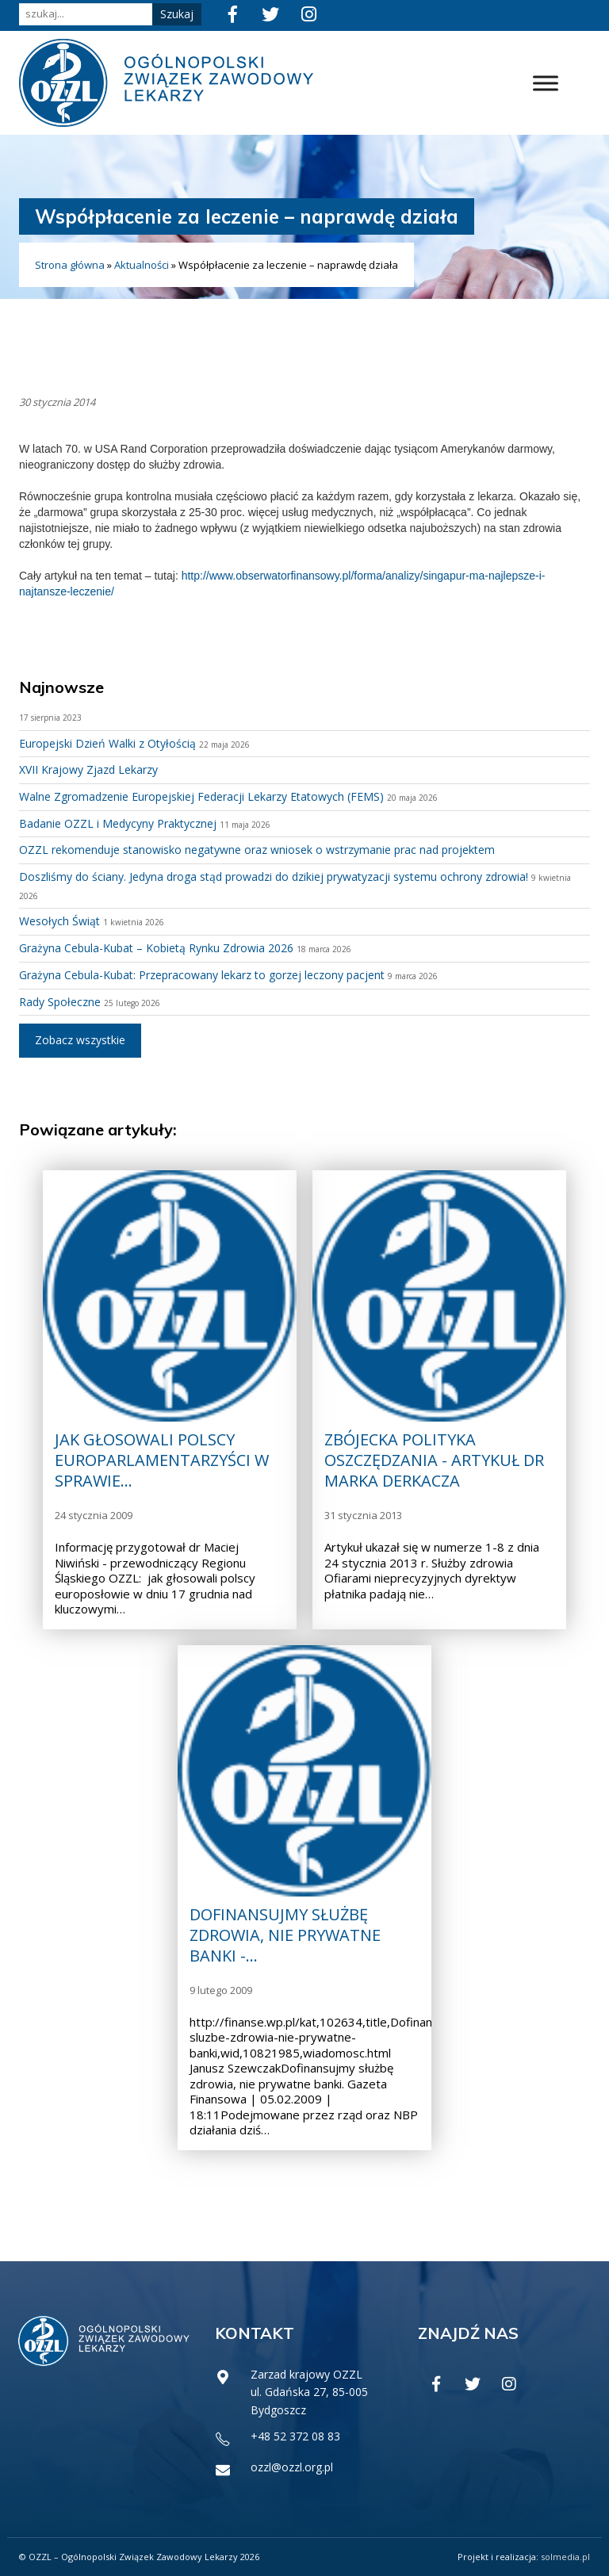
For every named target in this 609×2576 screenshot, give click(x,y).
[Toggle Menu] (545, 82)
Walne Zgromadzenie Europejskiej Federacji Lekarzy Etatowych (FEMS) (201, 796)
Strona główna (70, 265)
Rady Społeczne (60, 1001)
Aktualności (141, 265)
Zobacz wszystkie (80, 1039)
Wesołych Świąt (59, 920)
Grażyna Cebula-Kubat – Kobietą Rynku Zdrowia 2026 (156, 947)
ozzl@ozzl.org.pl (292, 2467)
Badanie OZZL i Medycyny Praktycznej (117, 823)
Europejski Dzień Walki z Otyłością (107, 743)
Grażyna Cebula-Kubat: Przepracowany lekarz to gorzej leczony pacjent (202, 974)
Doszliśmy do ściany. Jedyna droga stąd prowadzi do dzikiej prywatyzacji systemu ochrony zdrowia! (273, 876)
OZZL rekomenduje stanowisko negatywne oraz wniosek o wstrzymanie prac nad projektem (257, 849)
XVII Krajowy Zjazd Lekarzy (88, 769)
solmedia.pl (565, 2557)
